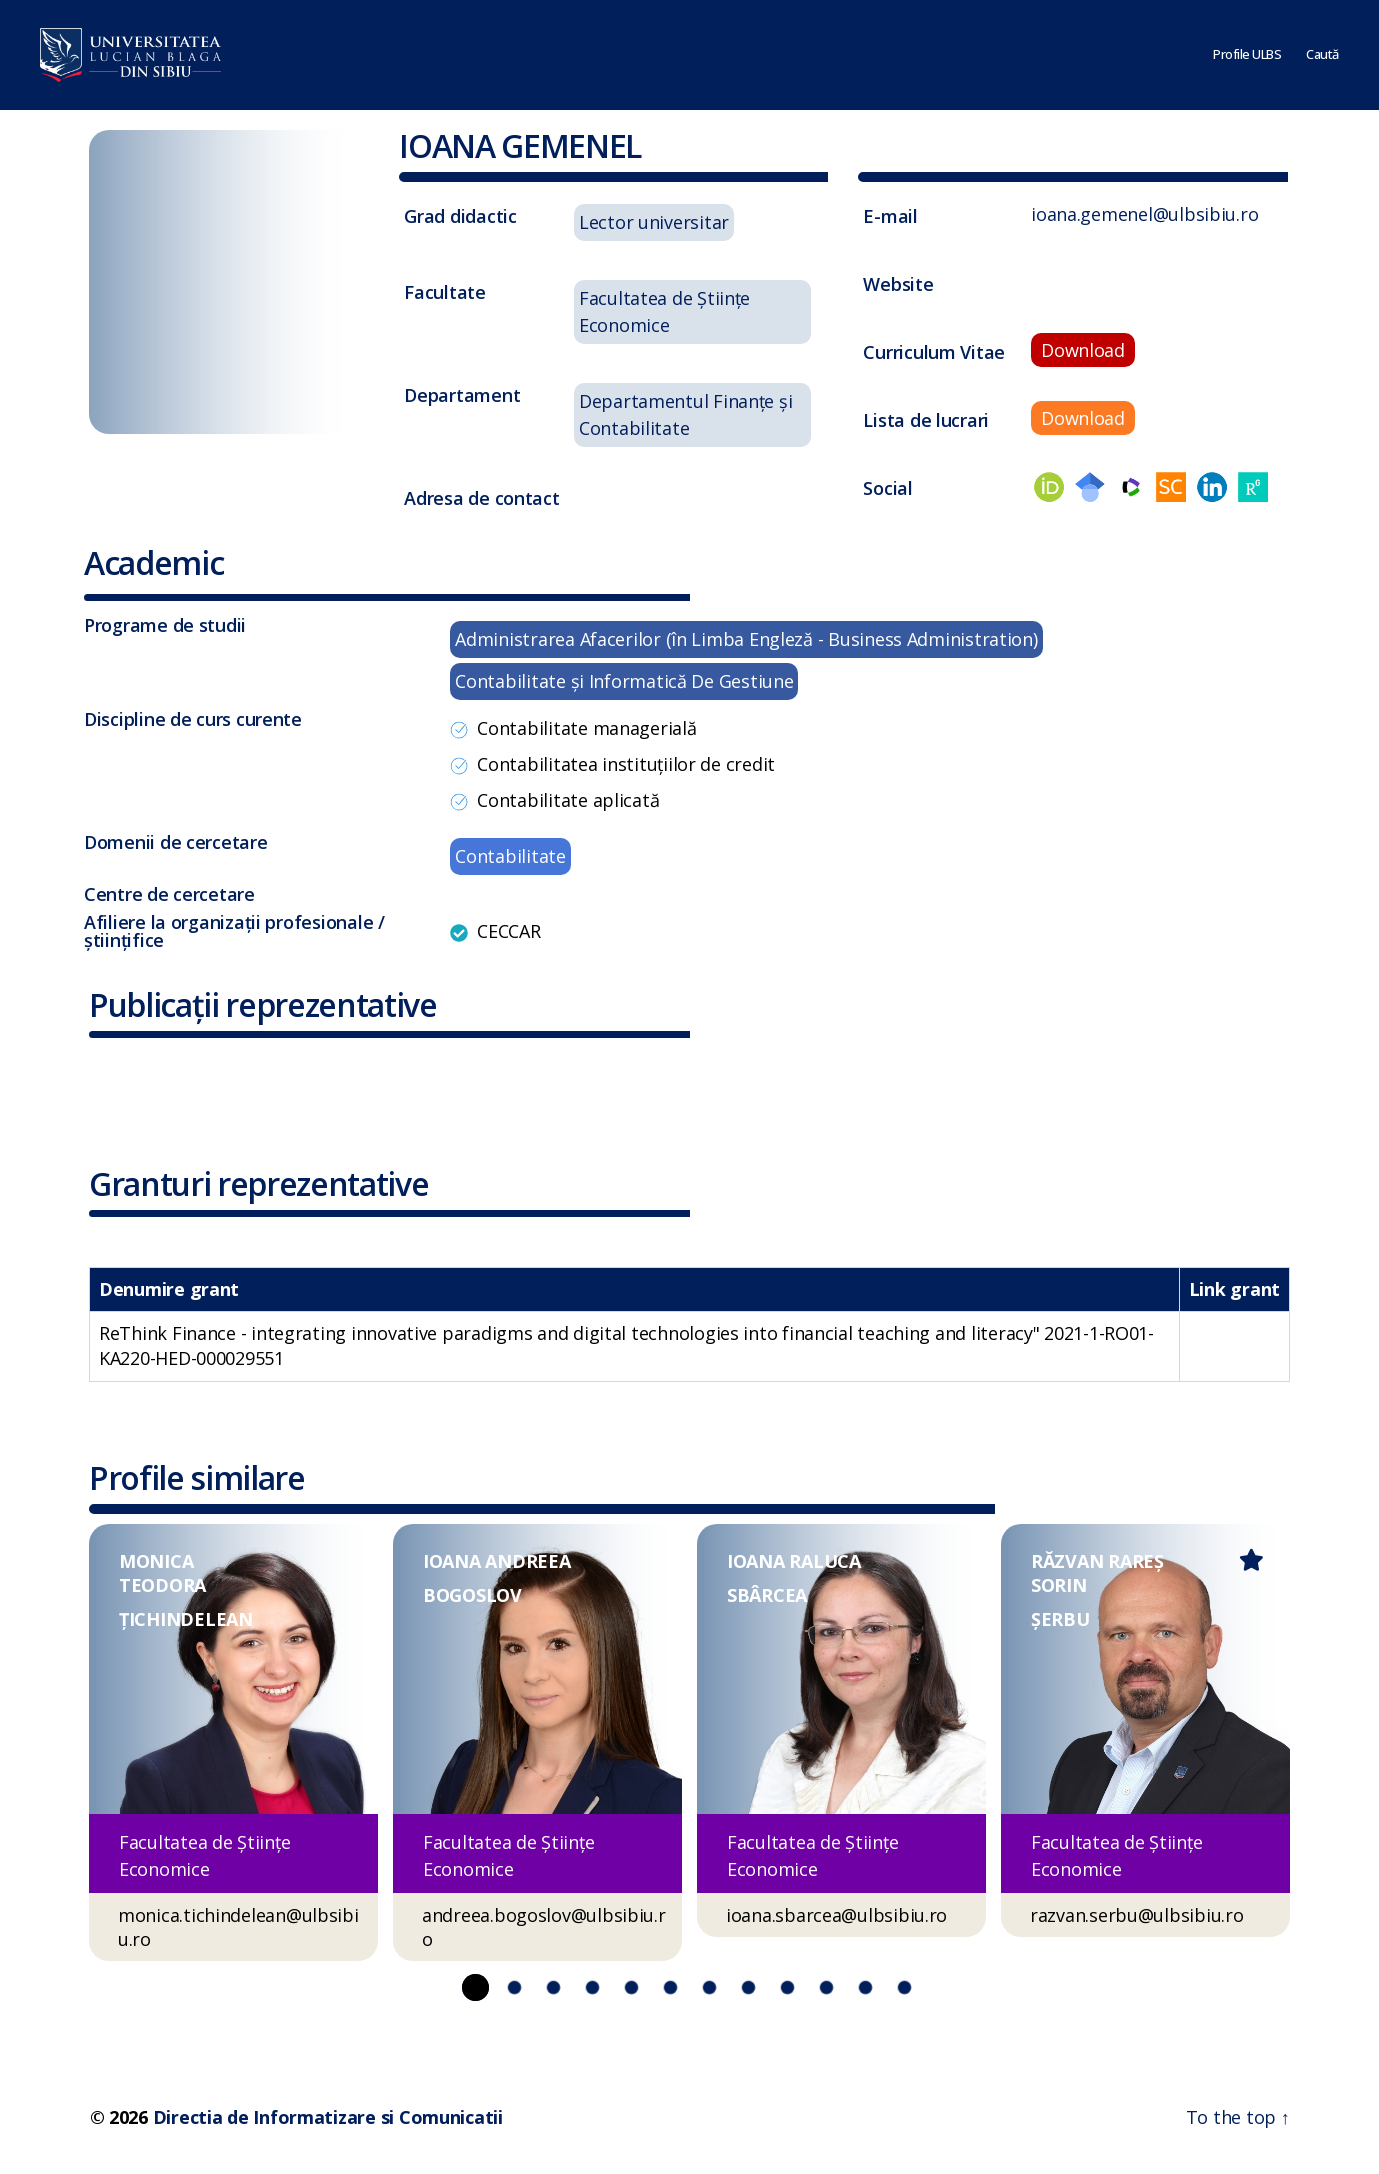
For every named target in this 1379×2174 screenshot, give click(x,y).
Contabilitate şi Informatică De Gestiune (624, 681)
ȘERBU (1060, 1619)
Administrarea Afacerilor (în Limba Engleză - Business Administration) (746, 639)
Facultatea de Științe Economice (664, 311)
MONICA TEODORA (162, 1573)
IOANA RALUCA (794, 1561)
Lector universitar (654, 222)
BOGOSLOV (472, 1595)
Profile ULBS (1247, 55)
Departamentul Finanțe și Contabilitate (686, 414)
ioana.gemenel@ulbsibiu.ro (1144, 214)
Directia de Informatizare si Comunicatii (328, 2117)
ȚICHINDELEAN (186, 1619)
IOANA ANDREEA (497, 1561)
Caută (1322, 55)
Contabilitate (510, 856)
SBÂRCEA (767, 1595)
